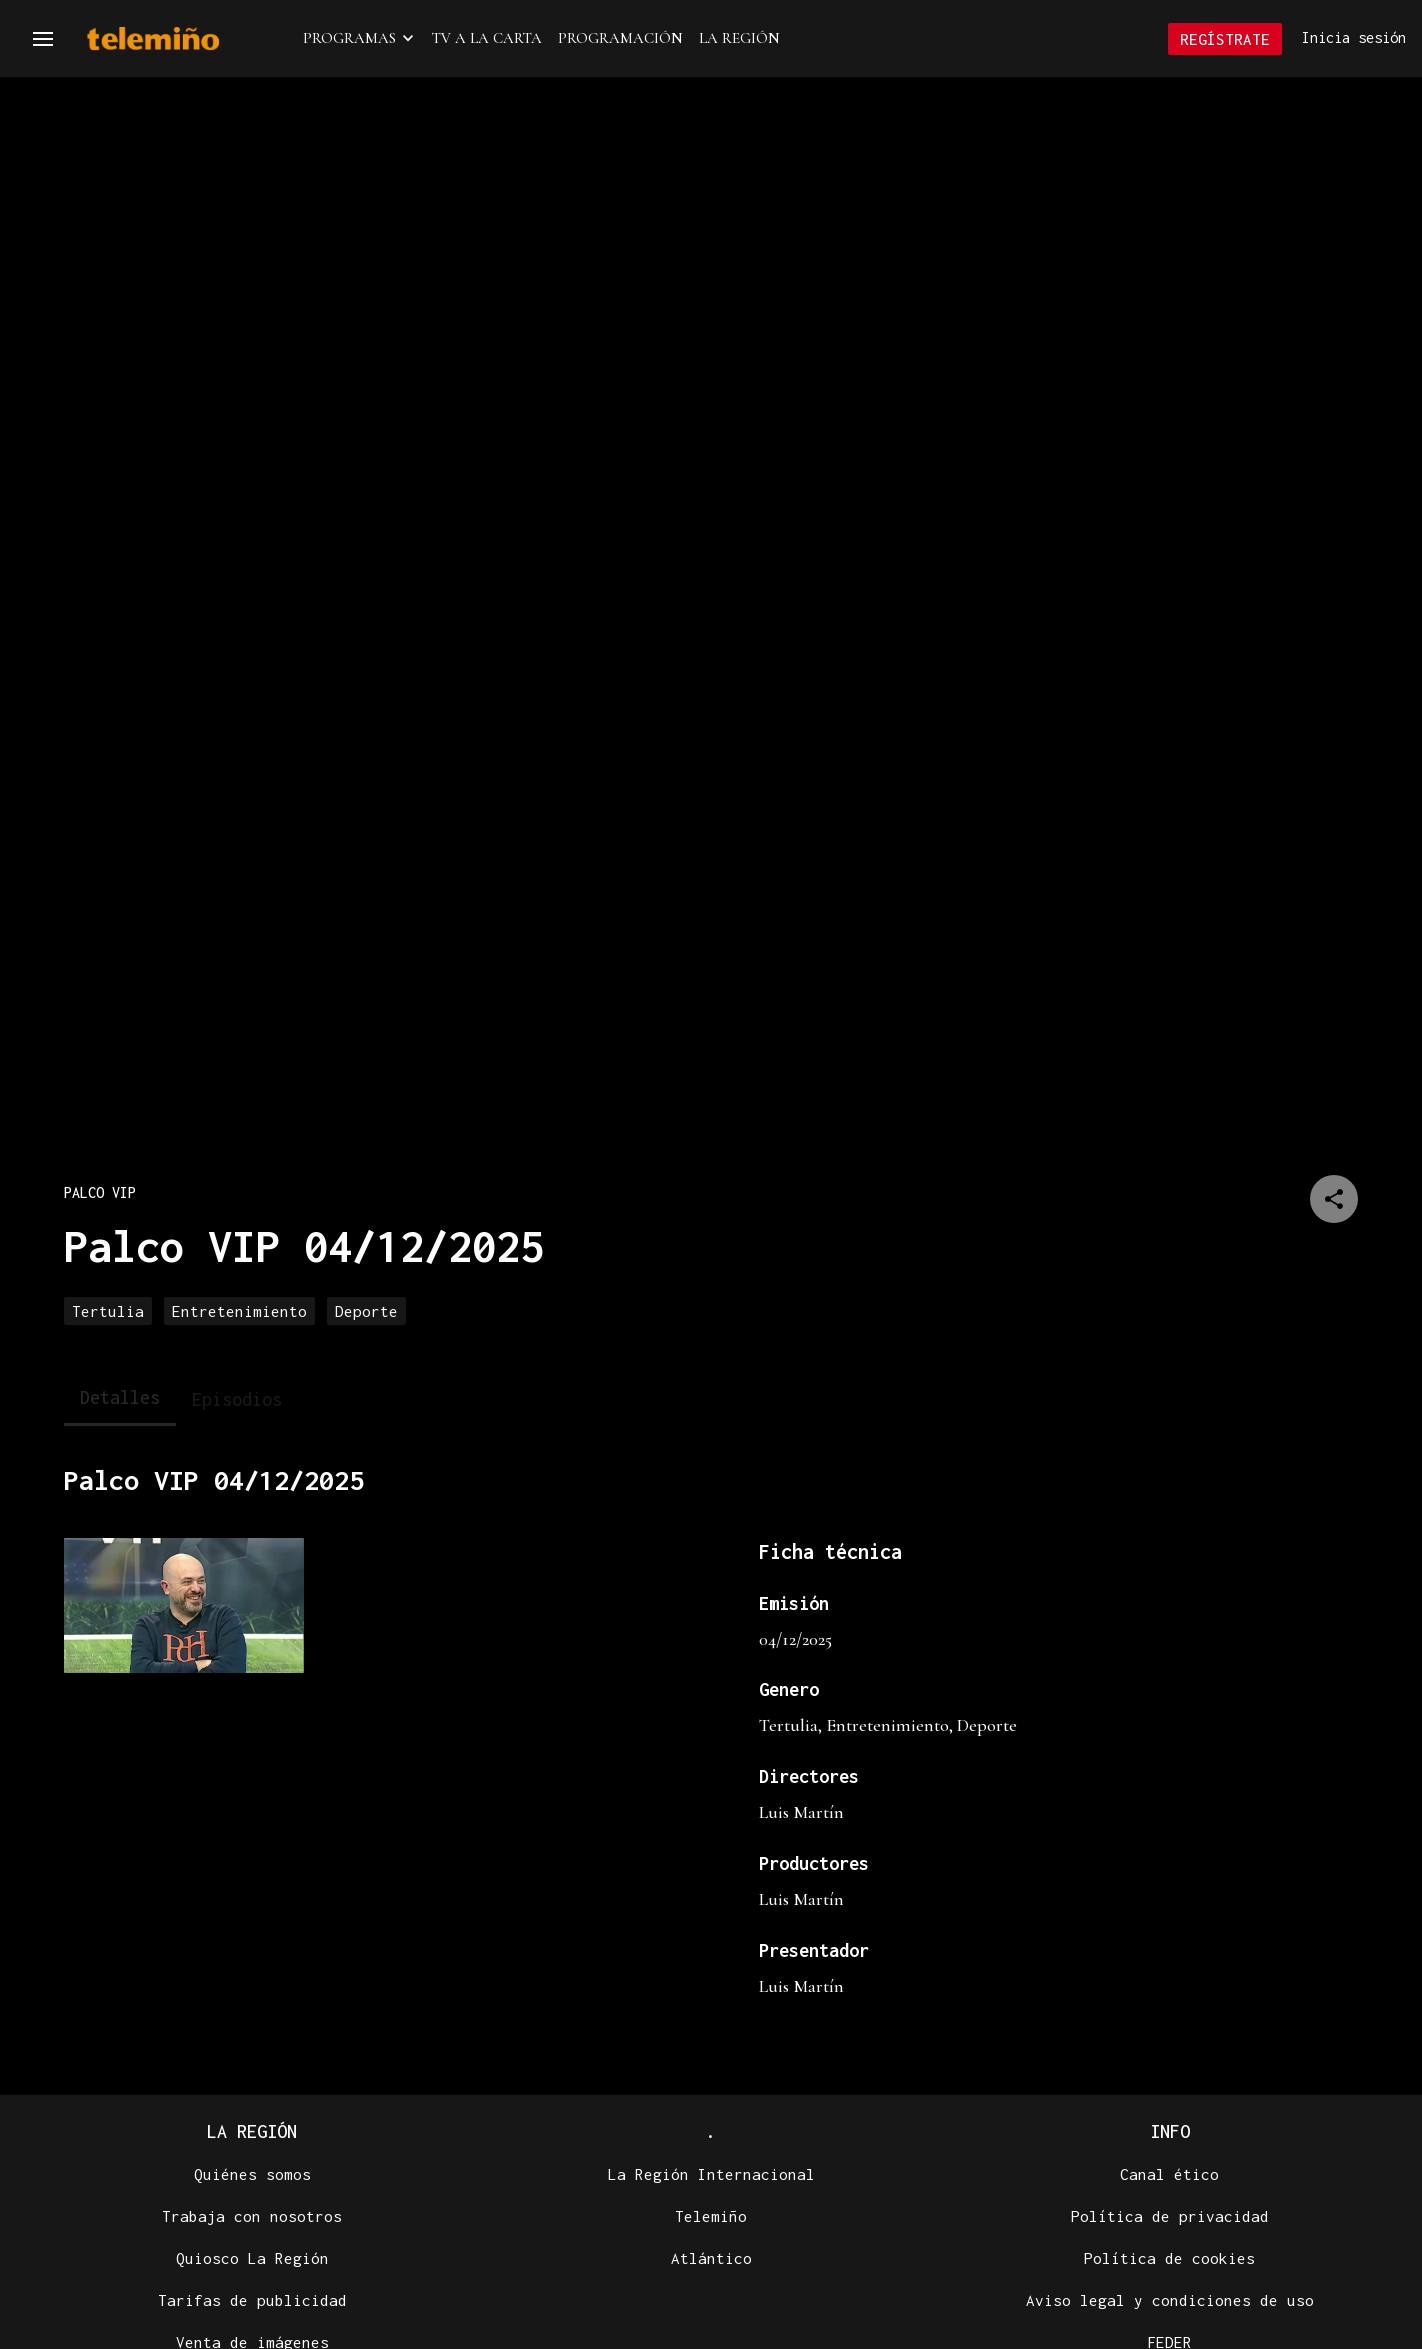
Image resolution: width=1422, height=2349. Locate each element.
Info (1170, 2133)
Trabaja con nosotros (252, 2218)
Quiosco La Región (252, 2260)
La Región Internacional (711, 2176)
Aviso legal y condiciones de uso (1170, 2302)
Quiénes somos (252, 2176)
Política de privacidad (1170, 2218)
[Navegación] (43, 40)
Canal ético (1169, 2176)
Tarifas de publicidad (252, 2302)
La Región (739, 39)
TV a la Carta (487, 39)
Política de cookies (1169, 2260)
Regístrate (1225, 40)
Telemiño (711, 2218)
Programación (620, 39)
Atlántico (711, 2260)
